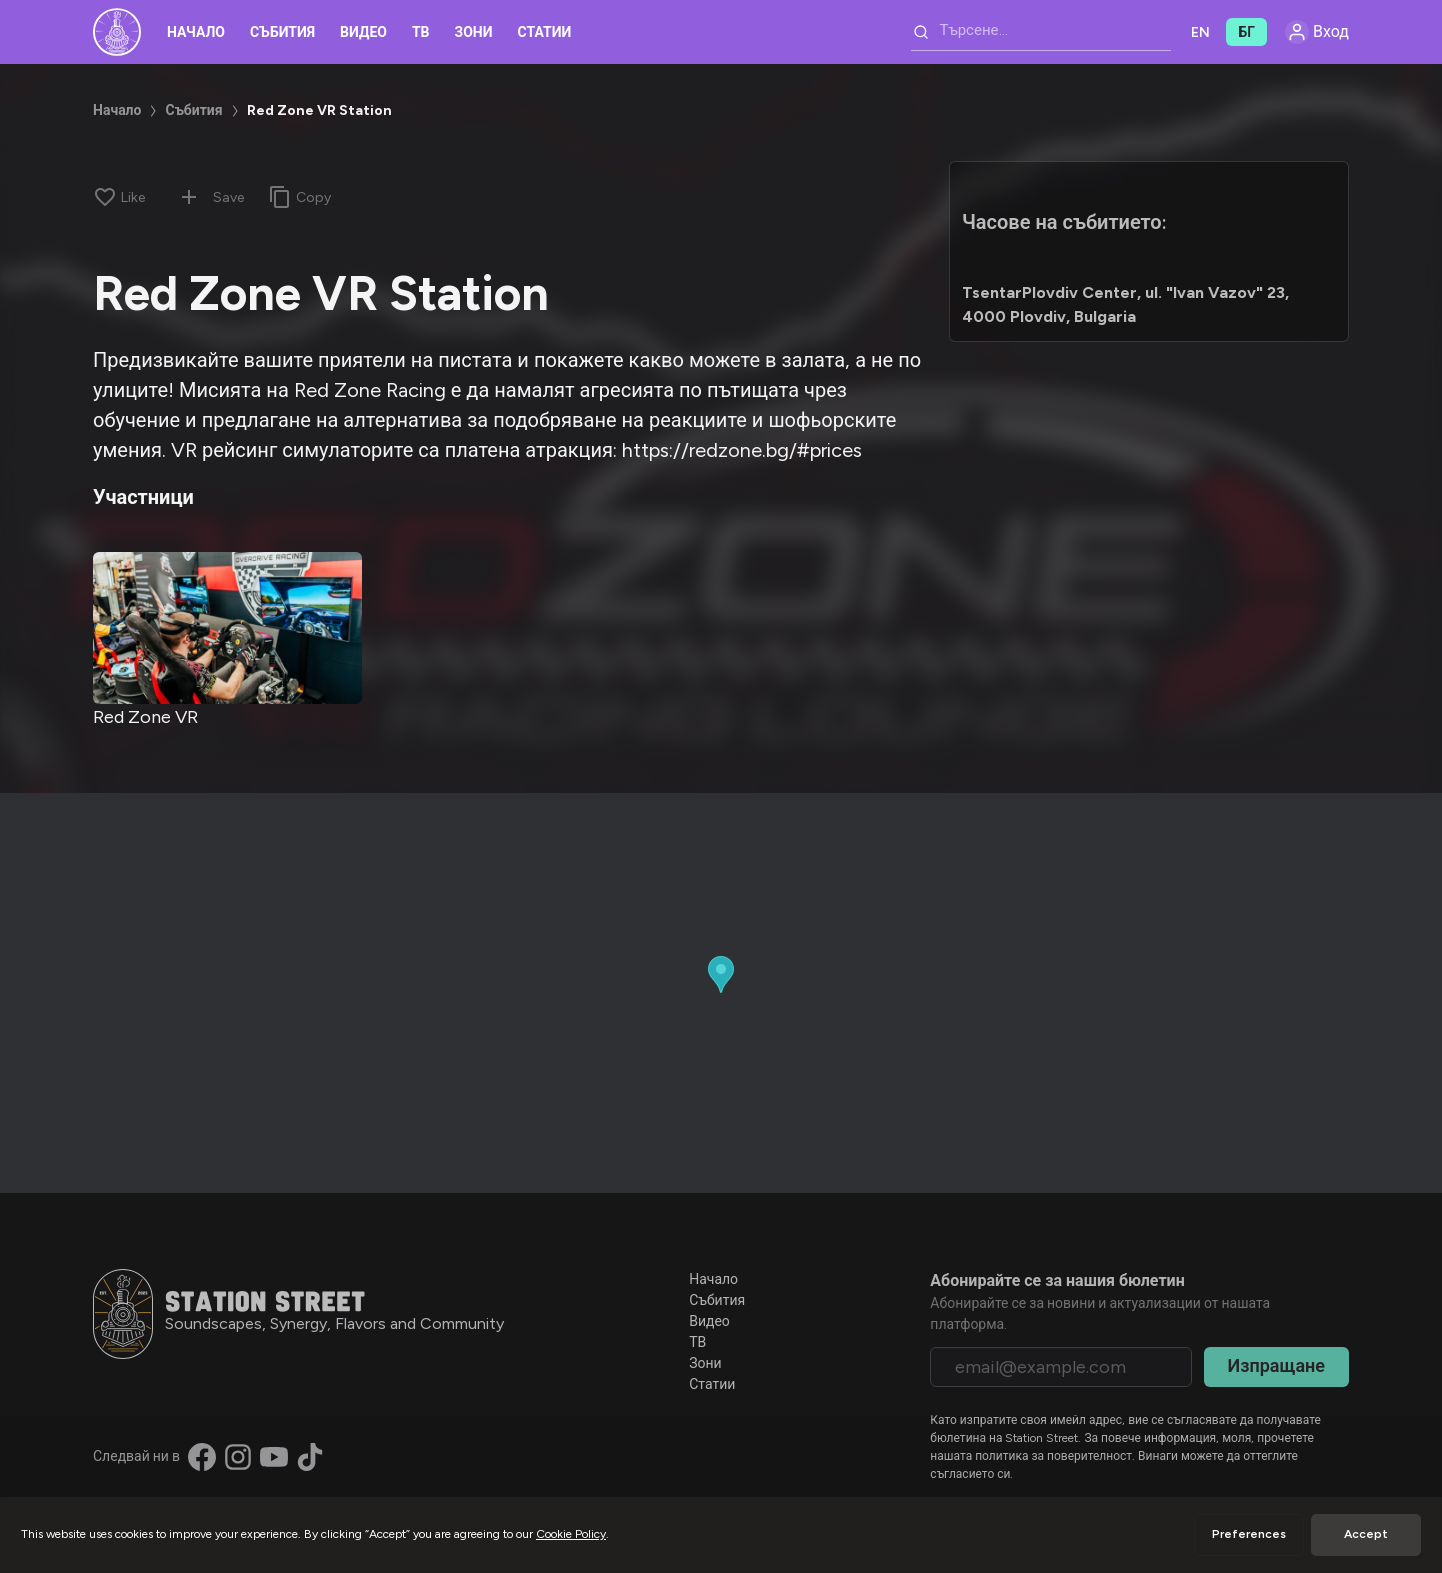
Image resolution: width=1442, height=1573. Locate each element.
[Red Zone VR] (227, 627)
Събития (282, 32)
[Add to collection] (189, 197)
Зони (474, 32)
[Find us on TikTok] (310, 1457)
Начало (196, 32)
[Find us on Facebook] (202, 1457)
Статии (545, 32)
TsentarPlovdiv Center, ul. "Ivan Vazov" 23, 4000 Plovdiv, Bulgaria (1125, 304)
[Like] (119, 197)
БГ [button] (1246, 32)
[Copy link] (299, 197)
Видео (363, 32)
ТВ (421, 32)
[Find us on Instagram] (238, 1457)
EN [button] (1200, 32)
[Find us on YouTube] (274, 1457)
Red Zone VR (145, 717)
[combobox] (1041, 32)
